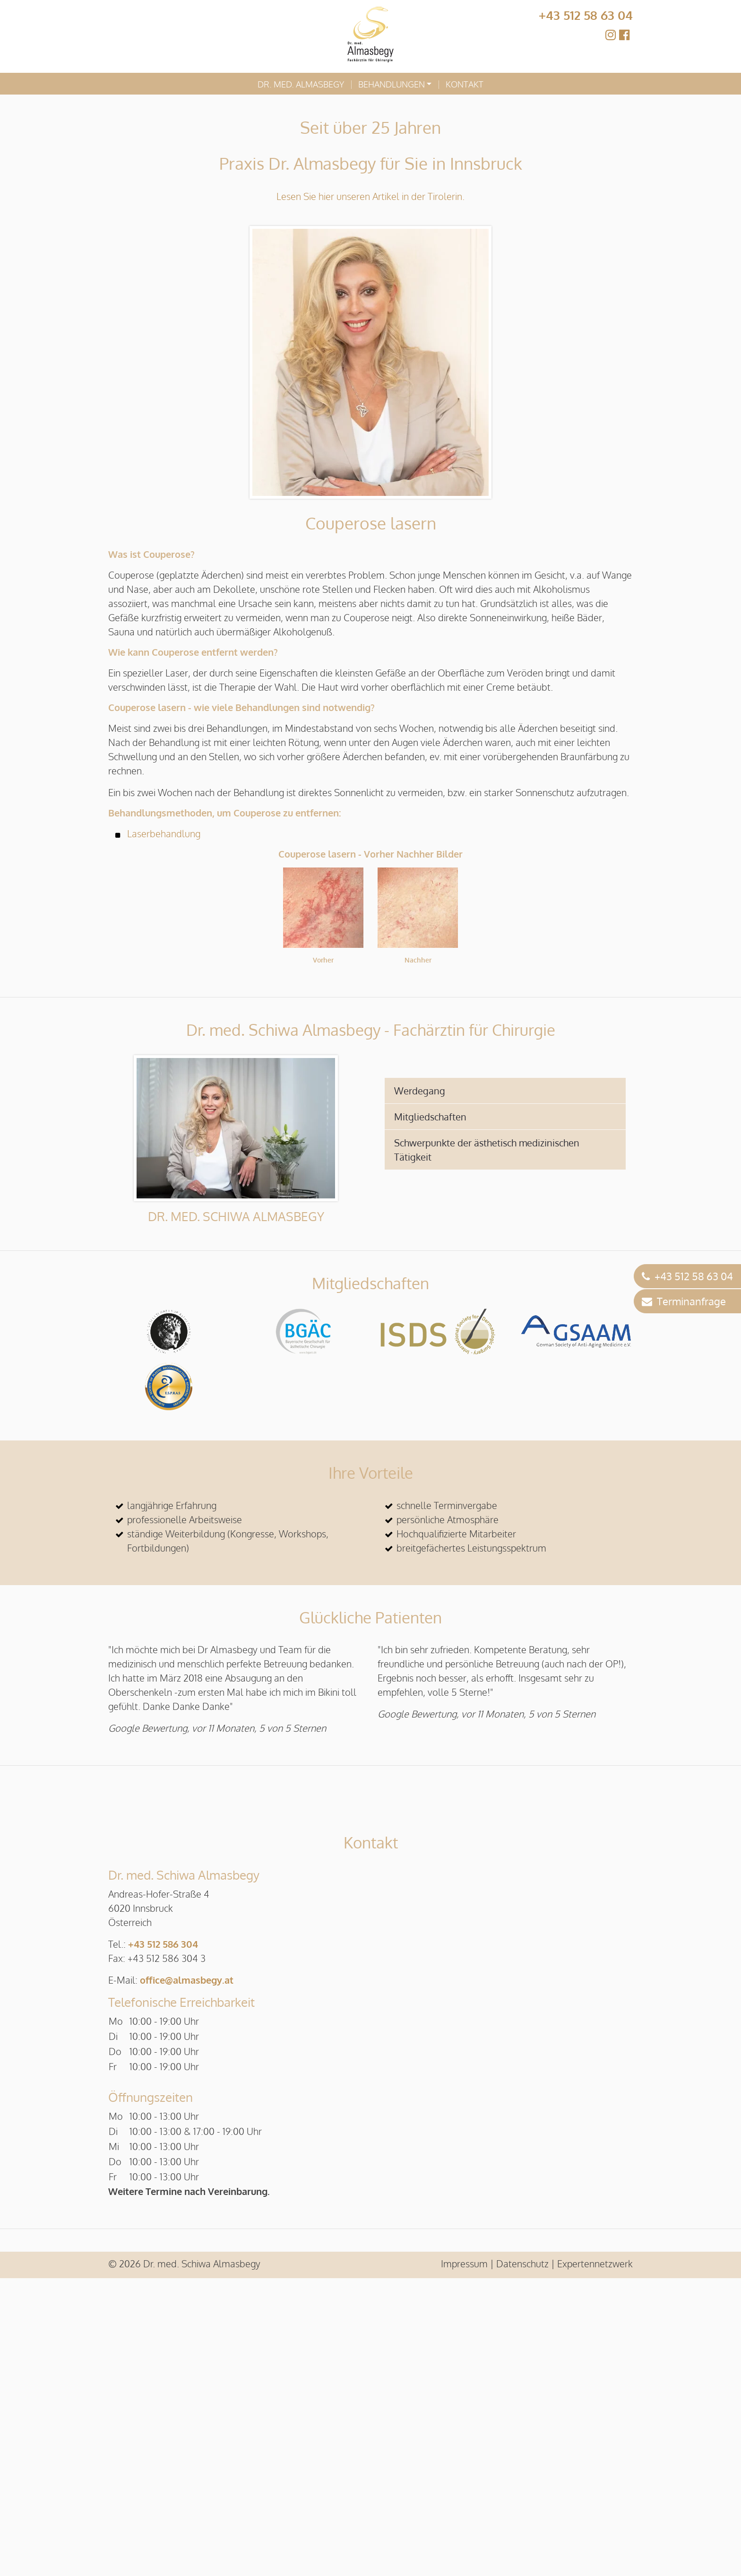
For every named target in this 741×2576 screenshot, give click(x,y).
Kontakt (464, 84)
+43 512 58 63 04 (586, 15)
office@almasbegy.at (186, 2278)
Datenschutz (522, 2561)
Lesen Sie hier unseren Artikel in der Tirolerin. (370, 196)
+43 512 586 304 (163, 2242)
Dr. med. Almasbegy (301, 84)
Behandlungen (391, 84)
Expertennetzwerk (595, 2561)
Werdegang (419, 1090)
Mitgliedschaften (430, 1116)
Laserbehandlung (163, 833)
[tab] (505, 1090)
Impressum (464, 2561)
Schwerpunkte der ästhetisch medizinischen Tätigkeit (486, 1149)
